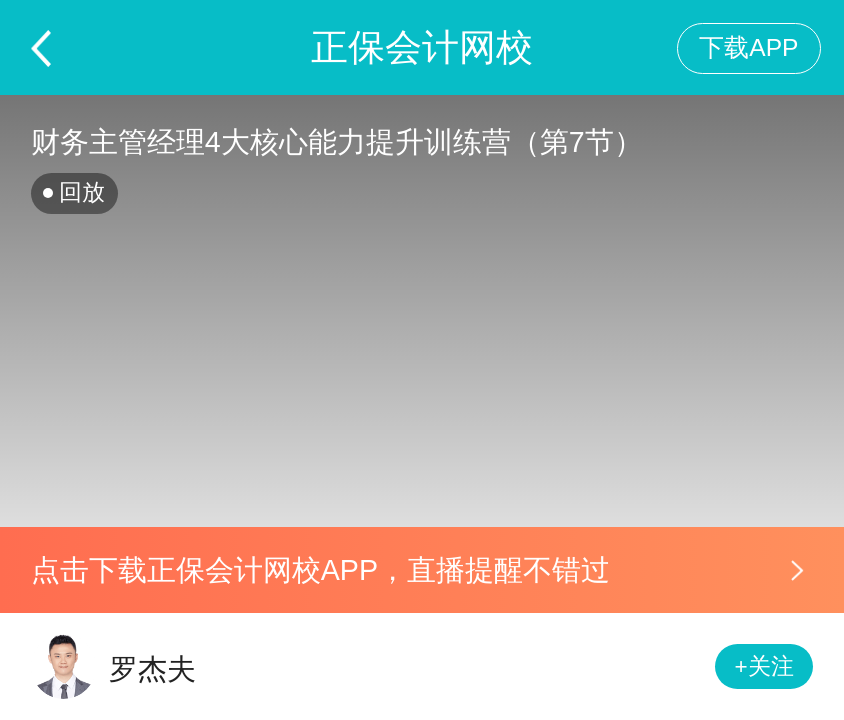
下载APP (748, 47)
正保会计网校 (422, 47)
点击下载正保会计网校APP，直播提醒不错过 (320, 570)
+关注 (764, 666)
